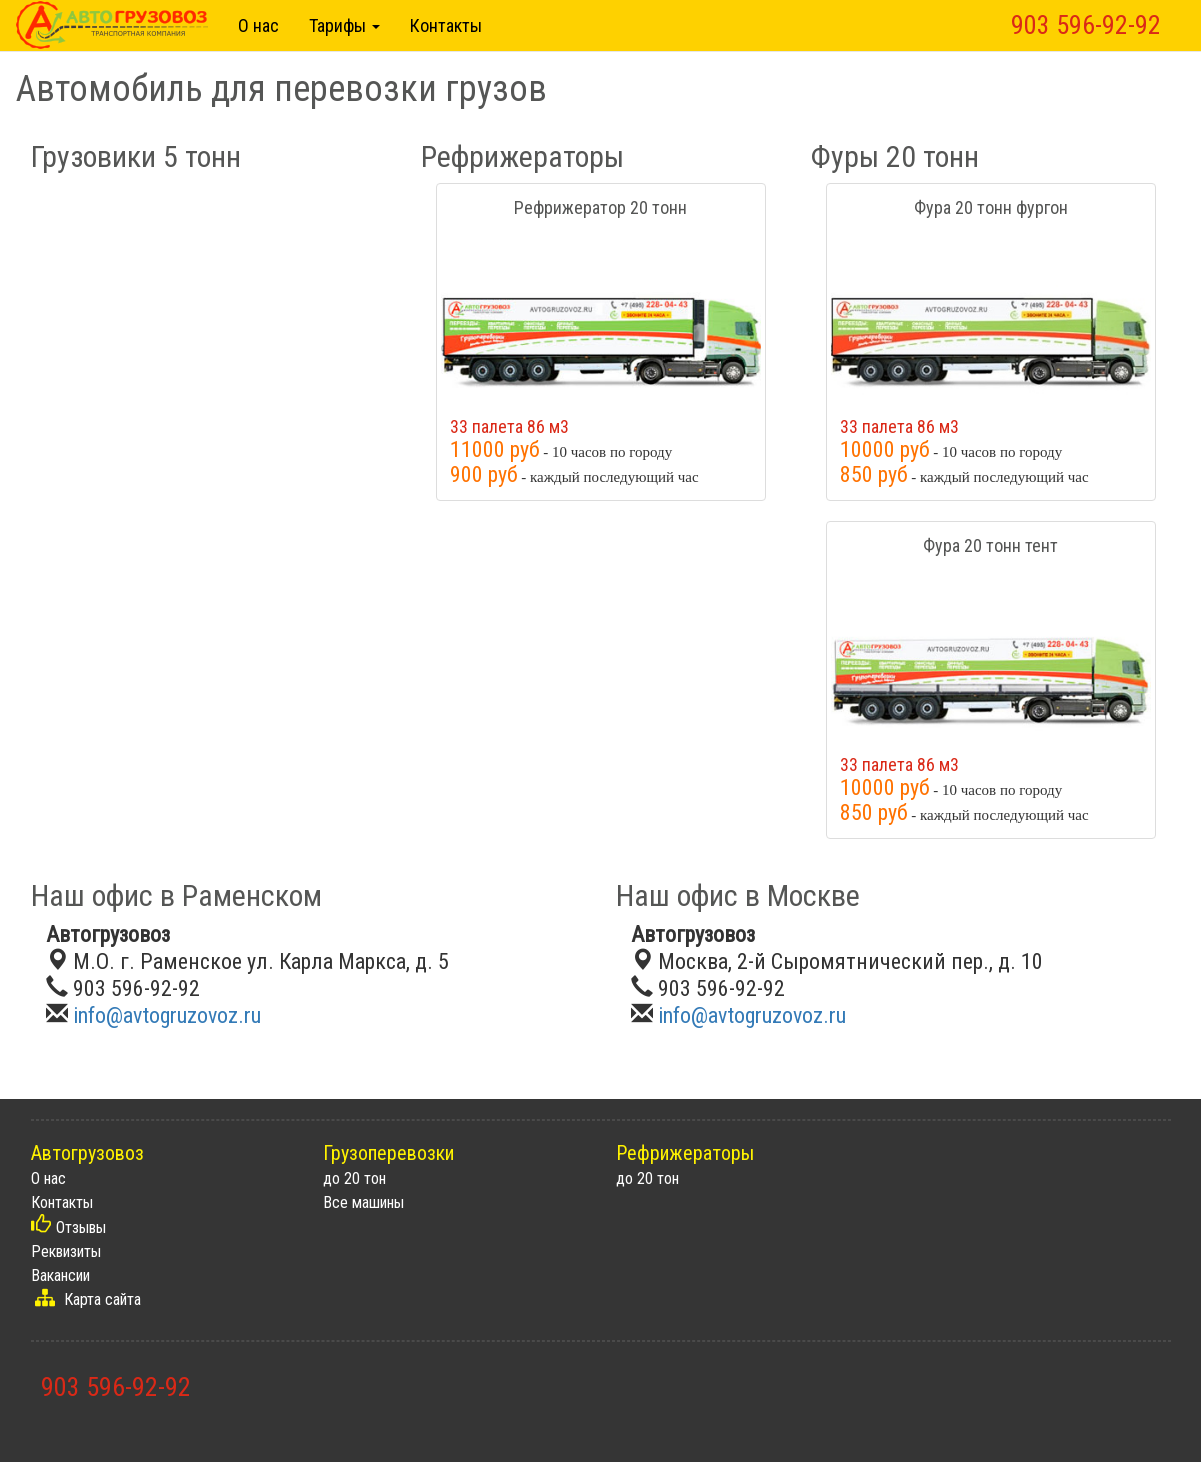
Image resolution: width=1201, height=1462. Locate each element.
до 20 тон (354, 1178)
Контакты (446, 25)
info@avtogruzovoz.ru (167, 1015)
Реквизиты (66, 1251)
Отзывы (81, 1227)
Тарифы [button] (344, 25)
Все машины (363, 1202)
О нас (258, 25)
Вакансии (60, 1275)
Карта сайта (102, 1299)
